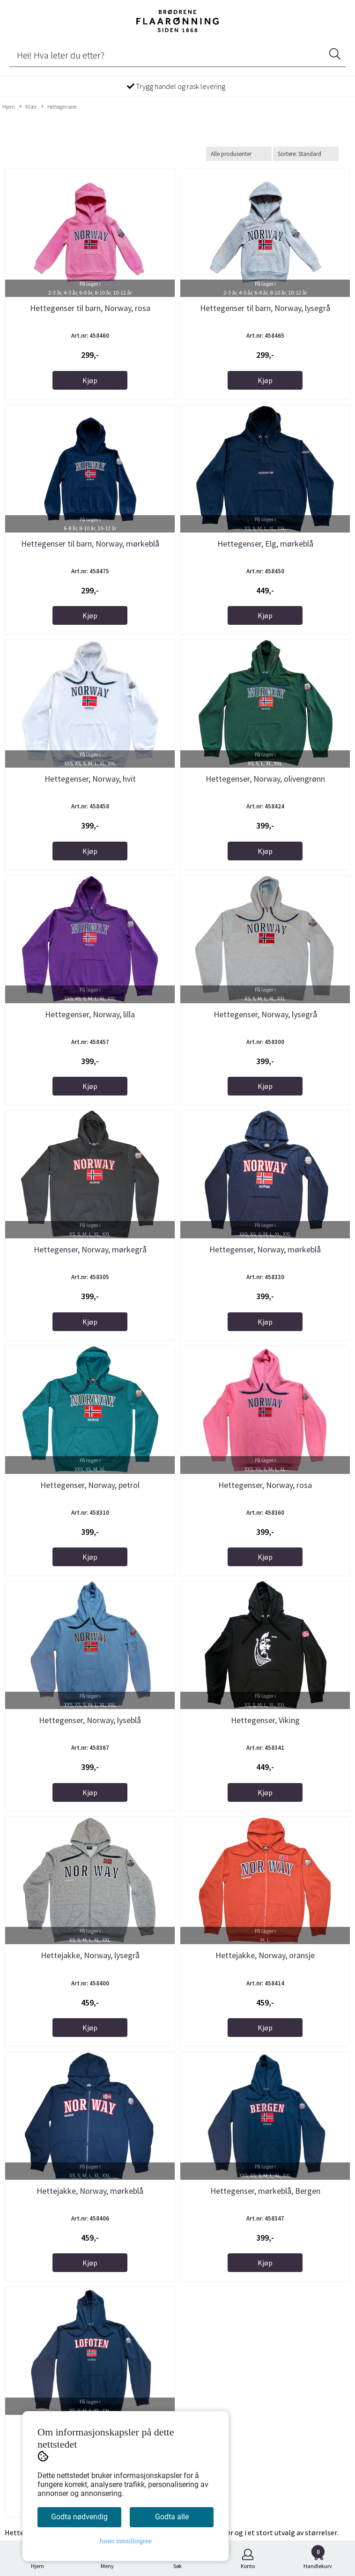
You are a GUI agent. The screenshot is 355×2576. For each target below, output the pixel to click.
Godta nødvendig (79, 2516)
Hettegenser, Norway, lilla (90, 1014)
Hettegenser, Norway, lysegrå (265, 1014)
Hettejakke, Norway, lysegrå (90, 1955)
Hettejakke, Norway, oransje (265, 1955)
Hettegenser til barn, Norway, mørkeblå (90, 543)
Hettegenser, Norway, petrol (90, 1485)
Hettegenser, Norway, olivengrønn (265, 778)
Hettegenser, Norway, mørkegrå (90, 1249)
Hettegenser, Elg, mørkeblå (265, 543)
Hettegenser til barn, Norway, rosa (90, 308)
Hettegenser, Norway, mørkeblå (265, 1249)
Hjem (8, 106)
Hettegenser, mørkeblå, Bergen (265, 2190)
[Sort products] (306, 154)
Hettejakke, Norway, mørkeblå (90, 2190)
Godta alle (172, 2516)
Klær (28, 107)
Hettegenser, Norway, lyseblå (90, 1720)
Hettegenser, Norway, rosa (265, 1485)
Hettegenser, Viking (265, 1720)
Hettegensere (59, 107)
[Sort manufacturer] (239, 154)
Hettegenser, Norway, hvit (90, 778)
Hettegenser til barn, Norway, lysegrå (265, 308)
